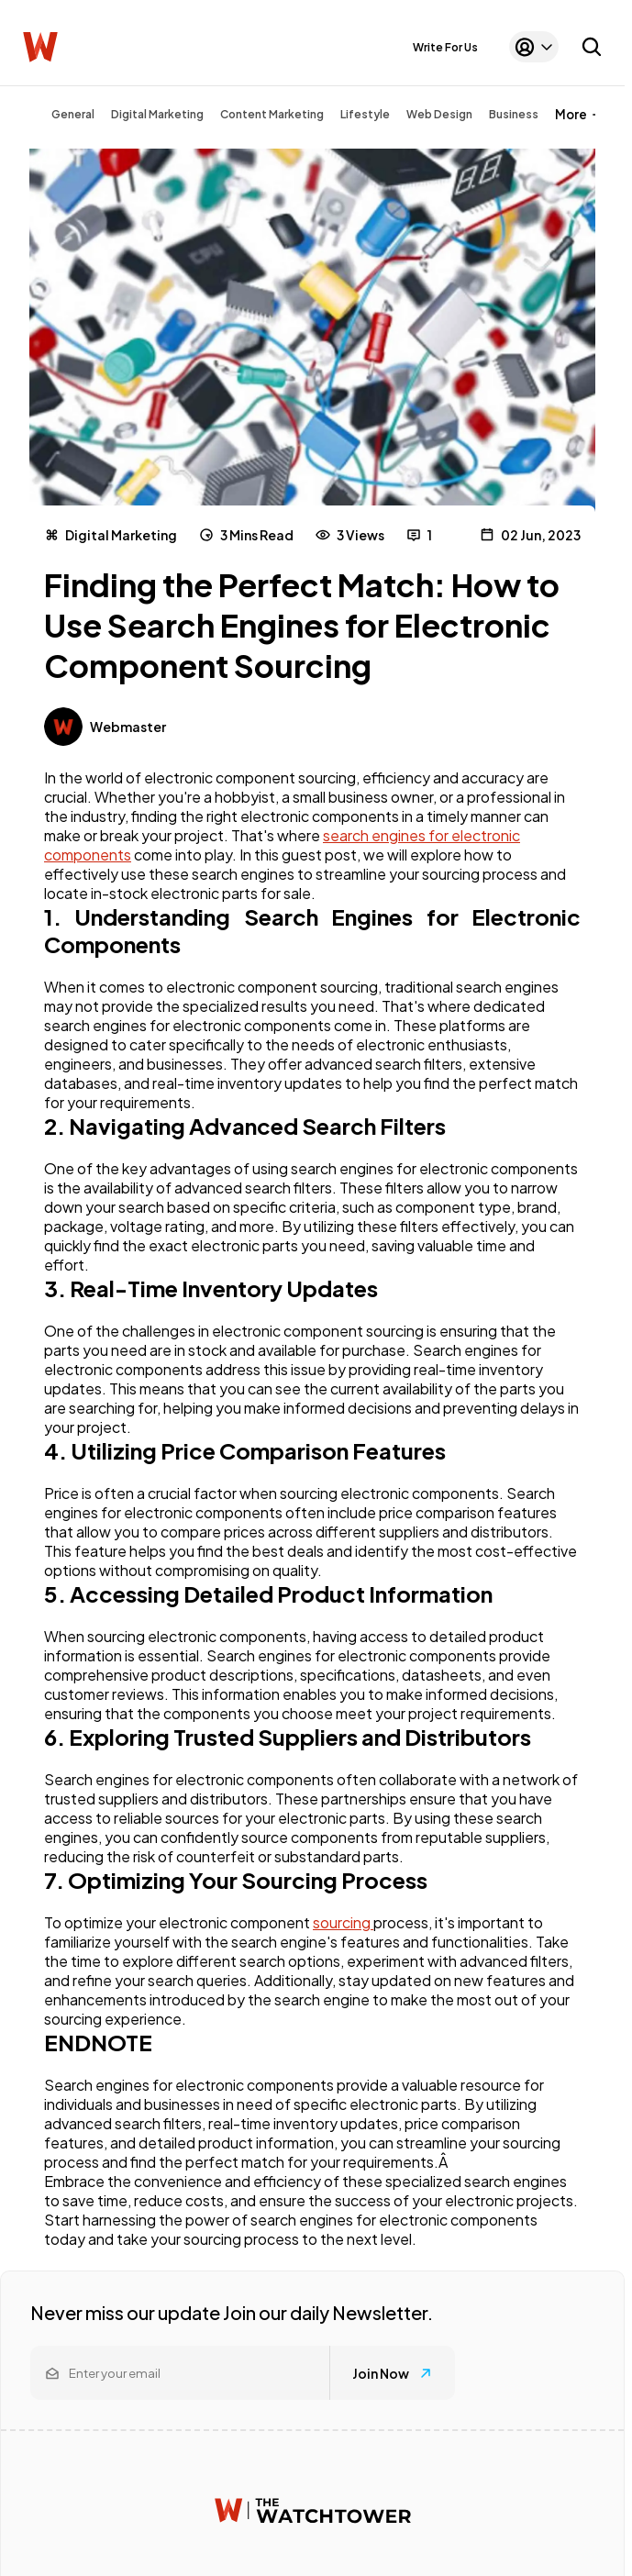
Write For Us (445, 47)
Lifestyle (365, 114)
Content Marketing (272, 114)
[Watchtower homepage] (313, 2510)
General (72, 114)
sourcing (343, 1922)
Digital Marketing (157, 114)
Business (513, 114)
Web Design (439, 114)
